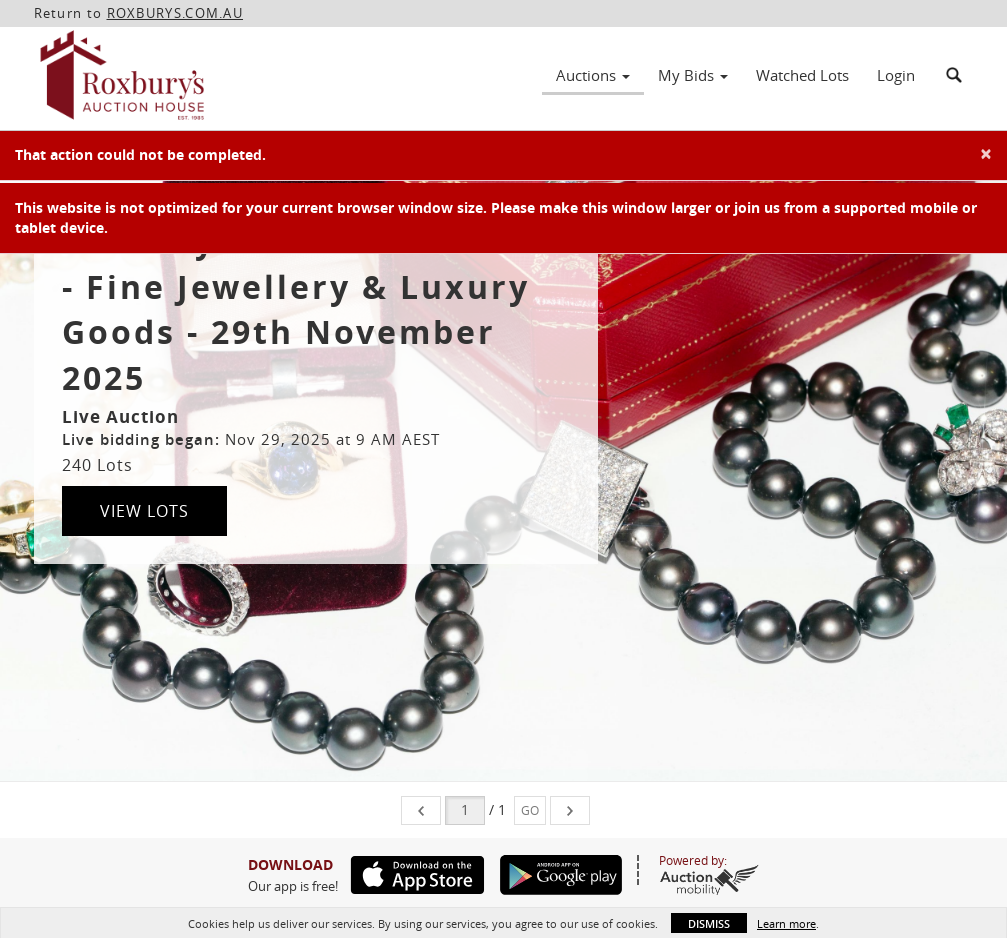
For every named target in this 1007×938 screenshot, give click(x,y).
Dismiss (709, 923)
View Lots (144, 511)
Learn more (786, 923)
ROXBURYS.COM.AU (175, 13)
